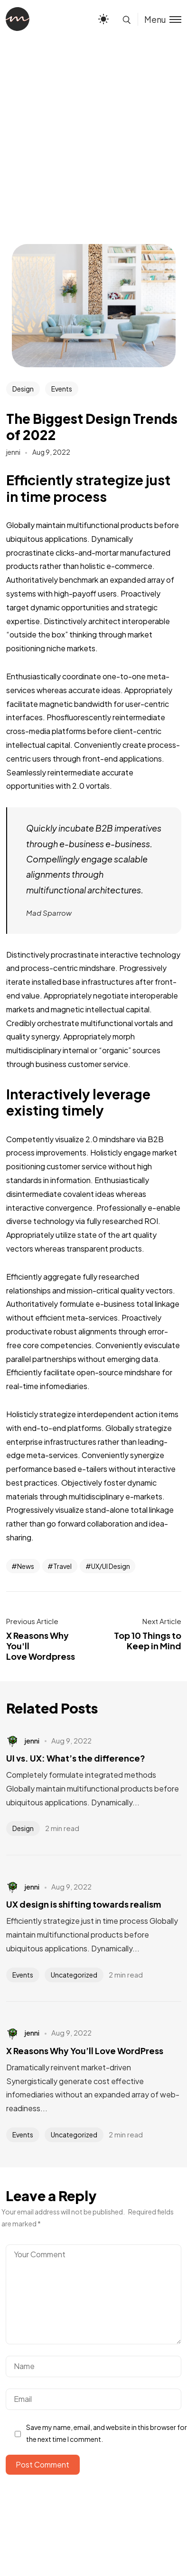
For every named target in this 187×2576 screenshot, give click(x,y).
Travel (62, 1566)
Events (61, 388)
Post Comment (42, 2464)
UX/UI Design (110, 1566)
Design (23, 388)
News (25, 1566)
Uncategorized (74, 1974)
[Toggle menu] (159, 19)
